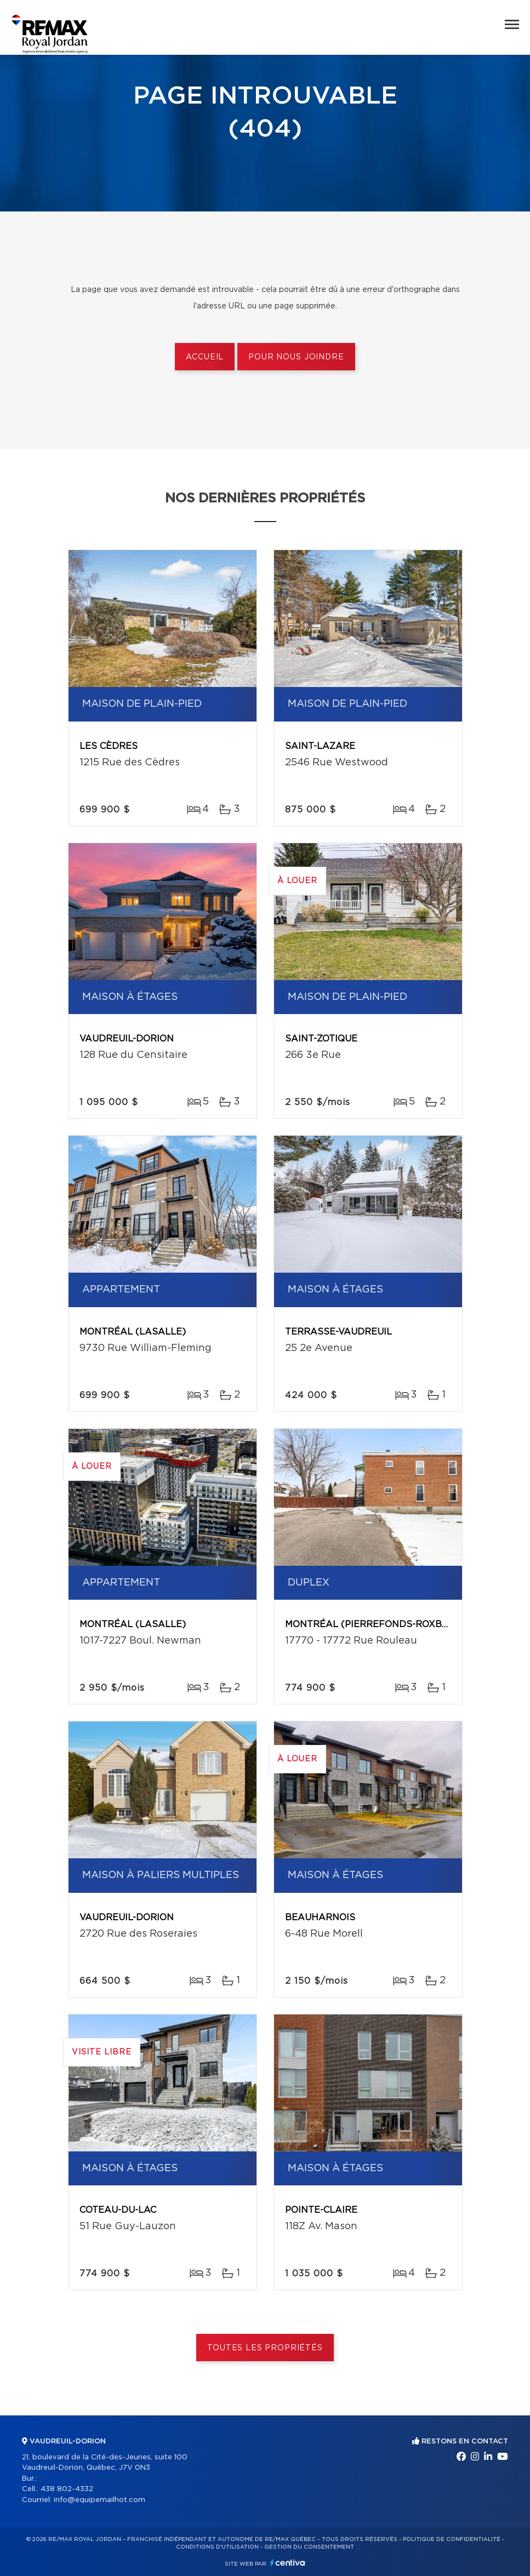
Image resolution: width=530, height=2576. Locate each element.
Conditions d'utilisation (217, 2547)
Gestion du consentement (309, 2547)
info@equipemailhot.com (99, 2500)
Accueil (205, 357)
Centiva (287, 2562)
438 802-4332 (67, 2489)
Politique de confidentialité (451, 2539)
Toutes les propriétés (265, 2348)
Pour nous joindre (296, 357)
